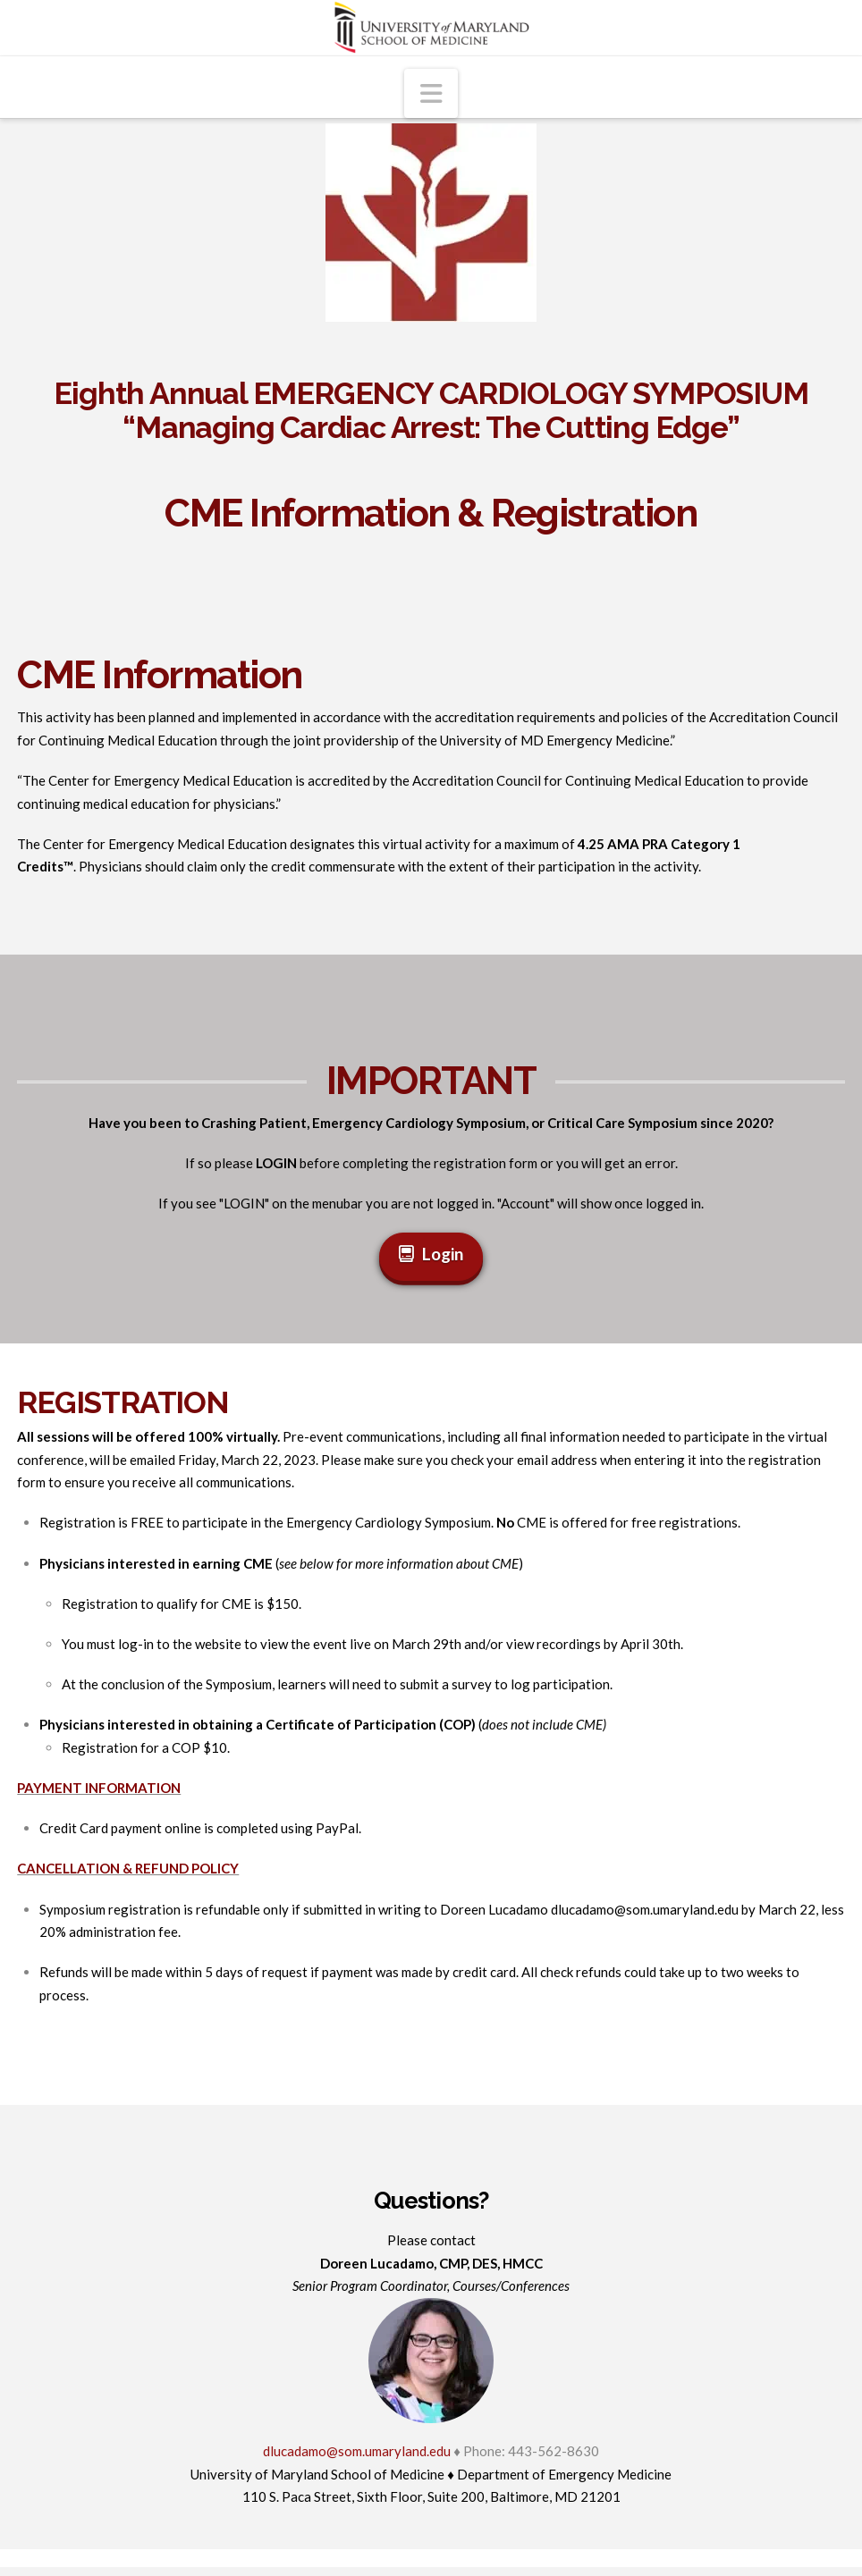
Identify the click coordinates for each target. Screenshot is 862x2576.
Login (431, 1253)
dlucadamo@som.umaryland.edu (645, 1909)
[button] (431, 93)
